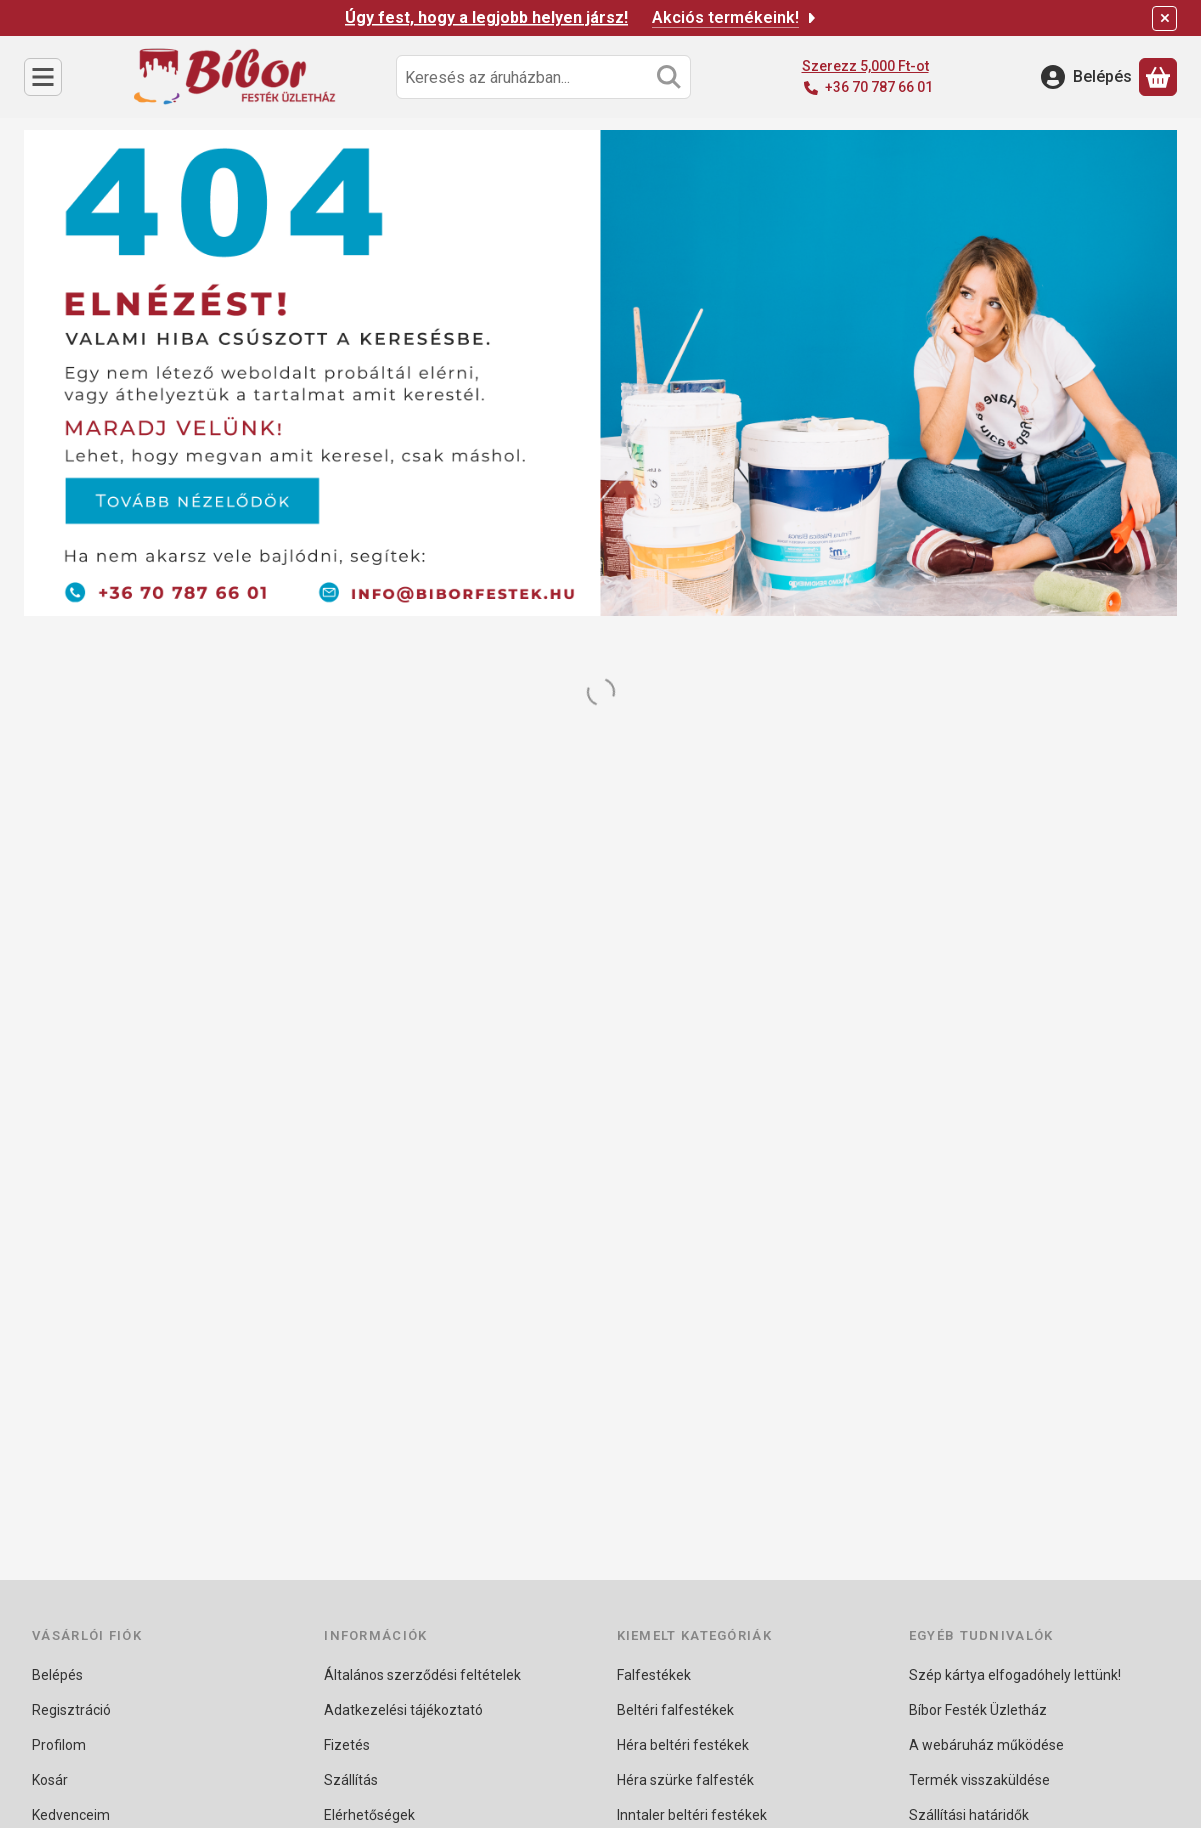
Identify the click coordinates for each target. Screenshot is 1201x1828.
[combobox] (543, 77)
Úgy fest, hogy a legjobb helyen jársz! (486, 17)
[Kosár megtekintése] (1158, 77)
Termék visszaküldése (979, 1780)
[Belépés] (1086, 77)
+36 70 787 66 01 (879, 87)
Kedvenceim (71, 1815)
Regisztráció (71, 1710)
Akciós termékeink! (735, 17)
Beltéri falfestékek (675, 1710)
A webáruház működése (986, 1745)
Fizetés (347, 1745)
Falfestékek (654, 1675)
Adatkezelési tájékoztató (403, 1710)
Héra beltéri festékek (683, 1745)
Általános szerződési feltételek (422, 1675)
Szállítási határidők (969, 1815)
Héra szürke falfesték (685, 1780)
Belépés (57, 1675)
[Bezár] (1164, 18)
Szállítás (351, 1780)
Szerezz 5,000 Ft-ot (865, 66)
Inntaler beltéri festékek (692, 1815)
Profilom (59, 1745)
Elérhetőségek (369, 1815)
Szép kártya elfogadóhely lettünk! (1015, 1675)
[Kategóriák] (43, 77)
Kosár (50, 1780)
